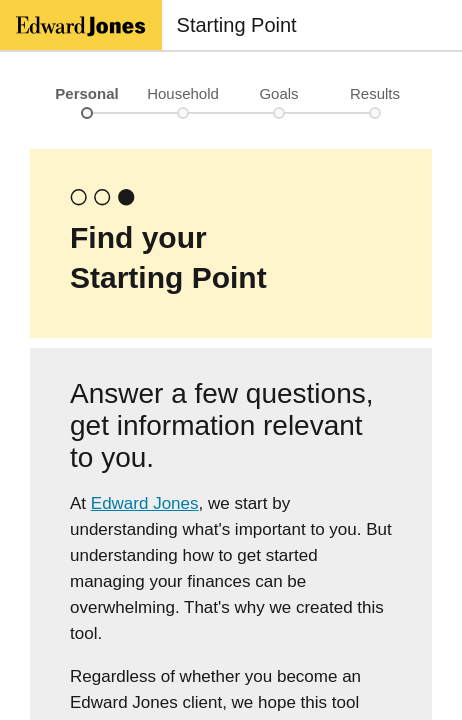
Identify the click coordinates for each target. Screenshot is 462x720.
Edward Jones (145, 503)
